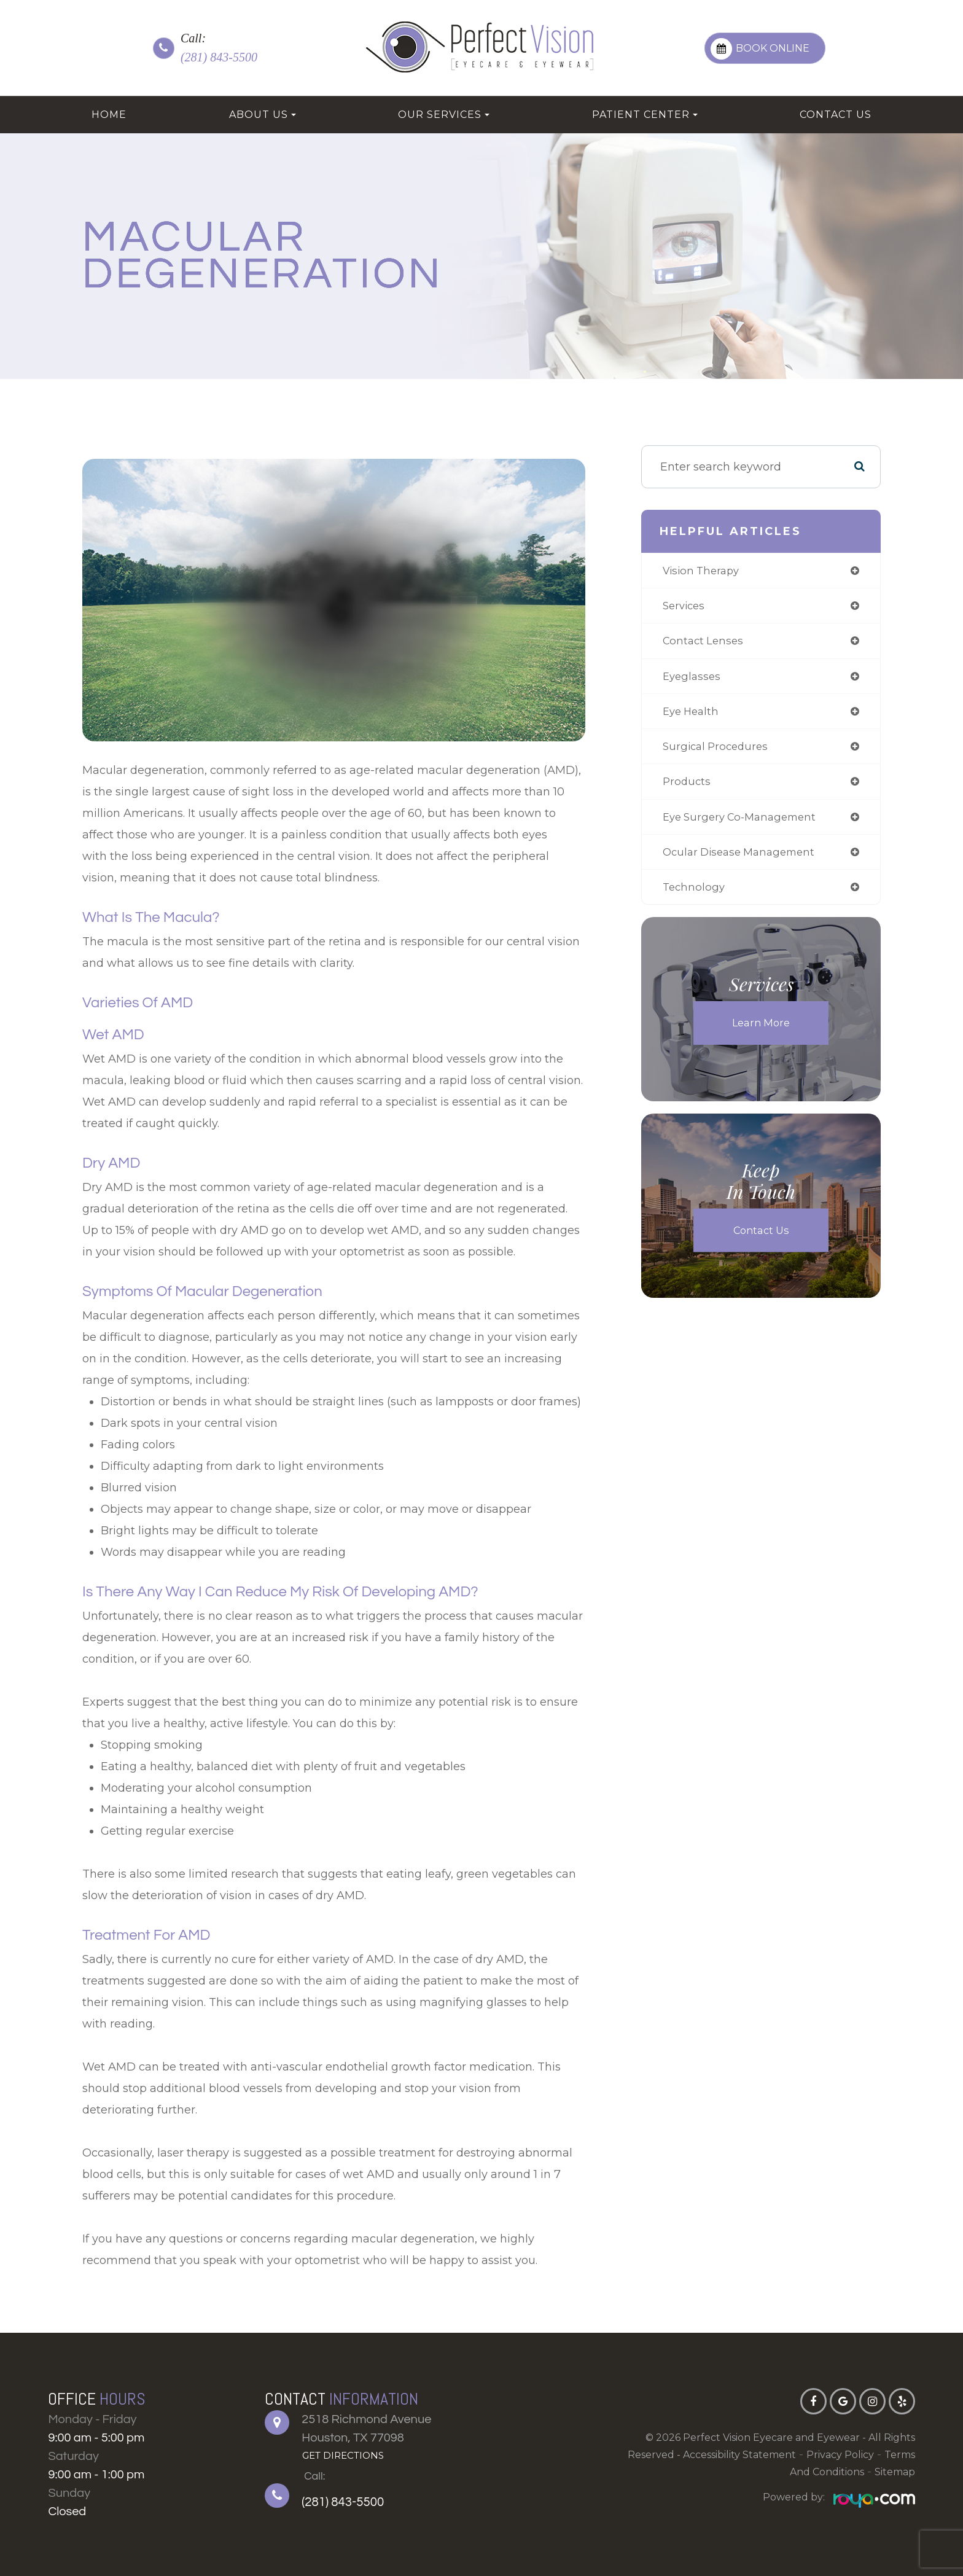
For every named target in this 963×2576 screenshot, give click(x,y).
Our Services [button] (443, 114)
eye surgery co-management (742, 825)
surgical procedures (715, 752)
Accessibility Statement (739, 2455)
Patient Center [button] (645, 114)
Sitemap (895, 2472)
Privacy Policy (840, 2455)
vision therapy (701, 571)
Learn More (761, 1034)
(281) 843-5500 (219, 57)
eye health (690, 716)
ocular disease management (741, 861)
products (685, 788)
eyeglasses (690, 680)
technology (692, 897)
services (683, 607)
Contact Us (835, 114)
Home (109, 114)
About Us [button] (262, 114)
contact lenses (702, 643)
